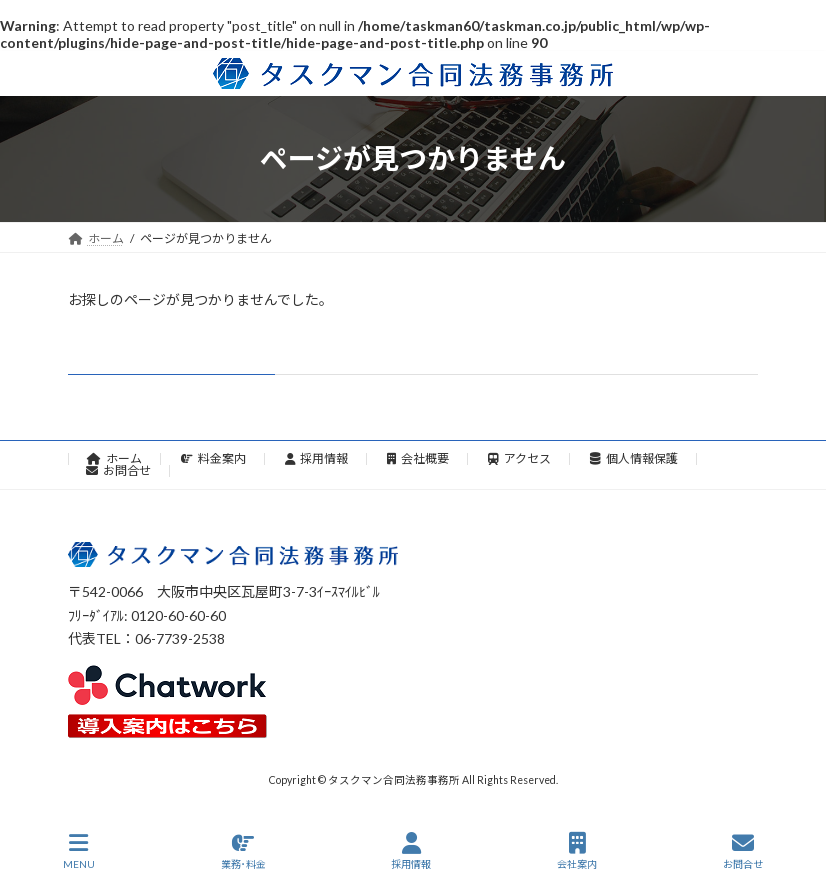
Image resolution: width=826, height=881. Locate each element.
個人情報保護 (634, 458)
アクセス (519, 458)
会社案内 (577, 851)
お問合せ (118, 470)
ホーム (114, 458)
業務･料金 (243, 851)
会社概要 (418, 458)
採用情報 (317, 458)
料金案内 (213, 458)
